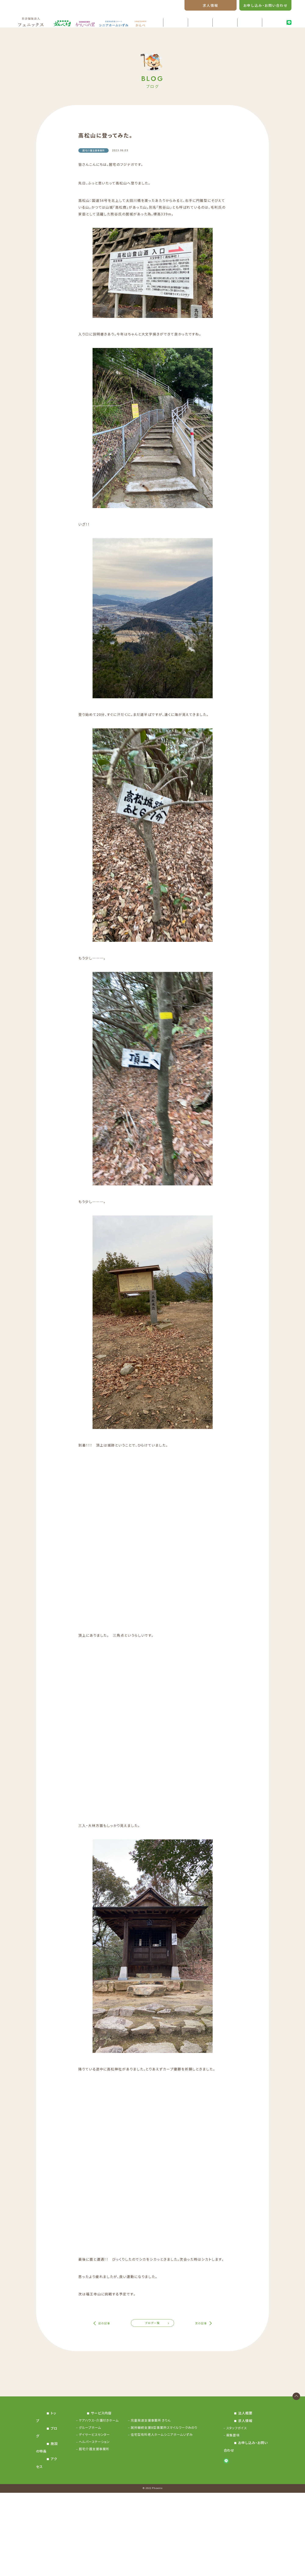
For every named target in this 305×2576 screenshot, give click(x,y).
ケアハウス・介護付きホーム (99, 2420)
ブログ (45, 2420)
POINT (223, 21)
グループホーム (90, 2427)
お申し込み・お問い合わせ (265, 5)
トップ (44, 2413)
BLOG (199, 21)
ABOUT (272, 21)
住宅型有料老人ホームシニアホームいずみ (162, 2434)
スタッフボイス (236, 2427)
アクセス (46, 2434)
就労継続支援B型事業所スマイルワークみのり (164, 2427)
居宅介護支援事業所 (94, 2449)
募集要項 (233, 2434)
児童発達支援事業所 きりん (151, 2420)
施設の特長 (48, 2427)
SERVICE (247, 21)
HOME (175, 21)
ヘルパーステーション (94, 2441)
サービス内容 (90, 2413)
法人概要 (234, 2413)
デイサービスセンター (94, 2434)
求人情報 (210, 5)
